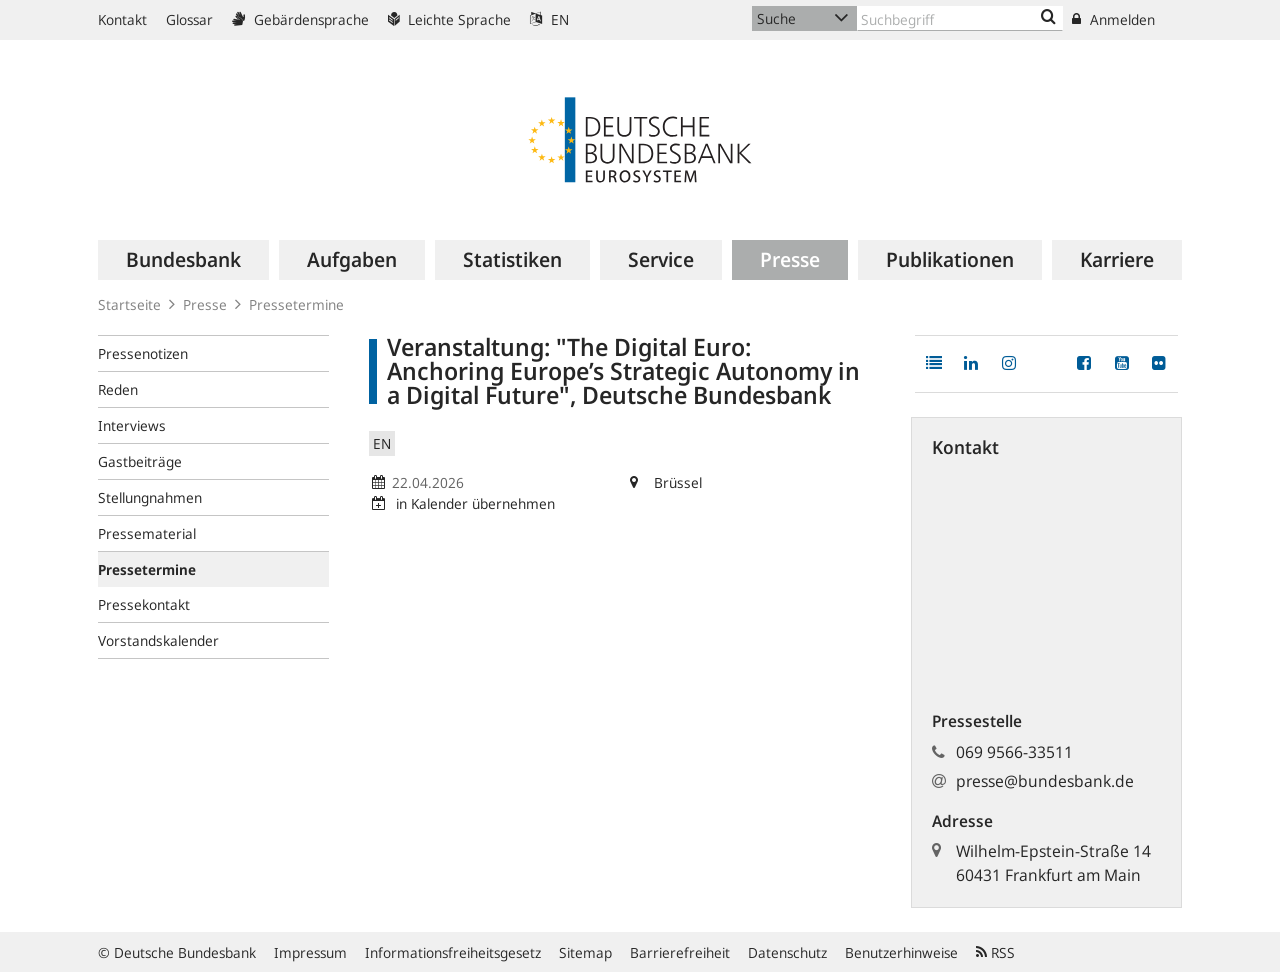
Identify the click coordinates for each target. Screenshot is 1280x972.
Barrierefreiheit (680, 952)
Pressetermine (296, 304)
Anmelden (1113, 19)
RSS (995, 952)
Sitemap (585, 952)
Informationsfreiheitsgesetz (453, 952)
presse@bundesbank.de (1045, 781)
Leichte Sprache (449, 19)
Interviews (132, 425)
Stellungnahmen (150, 497)
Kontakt (122, 19)
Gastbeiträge (140, 461)
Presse (205, 304)
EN (549, 19)
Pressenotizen (143, 353)
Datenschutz (787, 952)
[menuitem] (183, 260)
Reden (118, 389)
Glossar (189, 19)
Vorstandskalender (158, 640)
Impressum (310, 952)
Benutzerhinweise (901, 952)
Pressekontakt (144, 604)
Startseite (129, 304)
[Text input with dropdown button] (960, 18)
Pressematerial (147, 533)
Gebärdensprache (300, 19)
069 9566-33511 (1014, 752)
